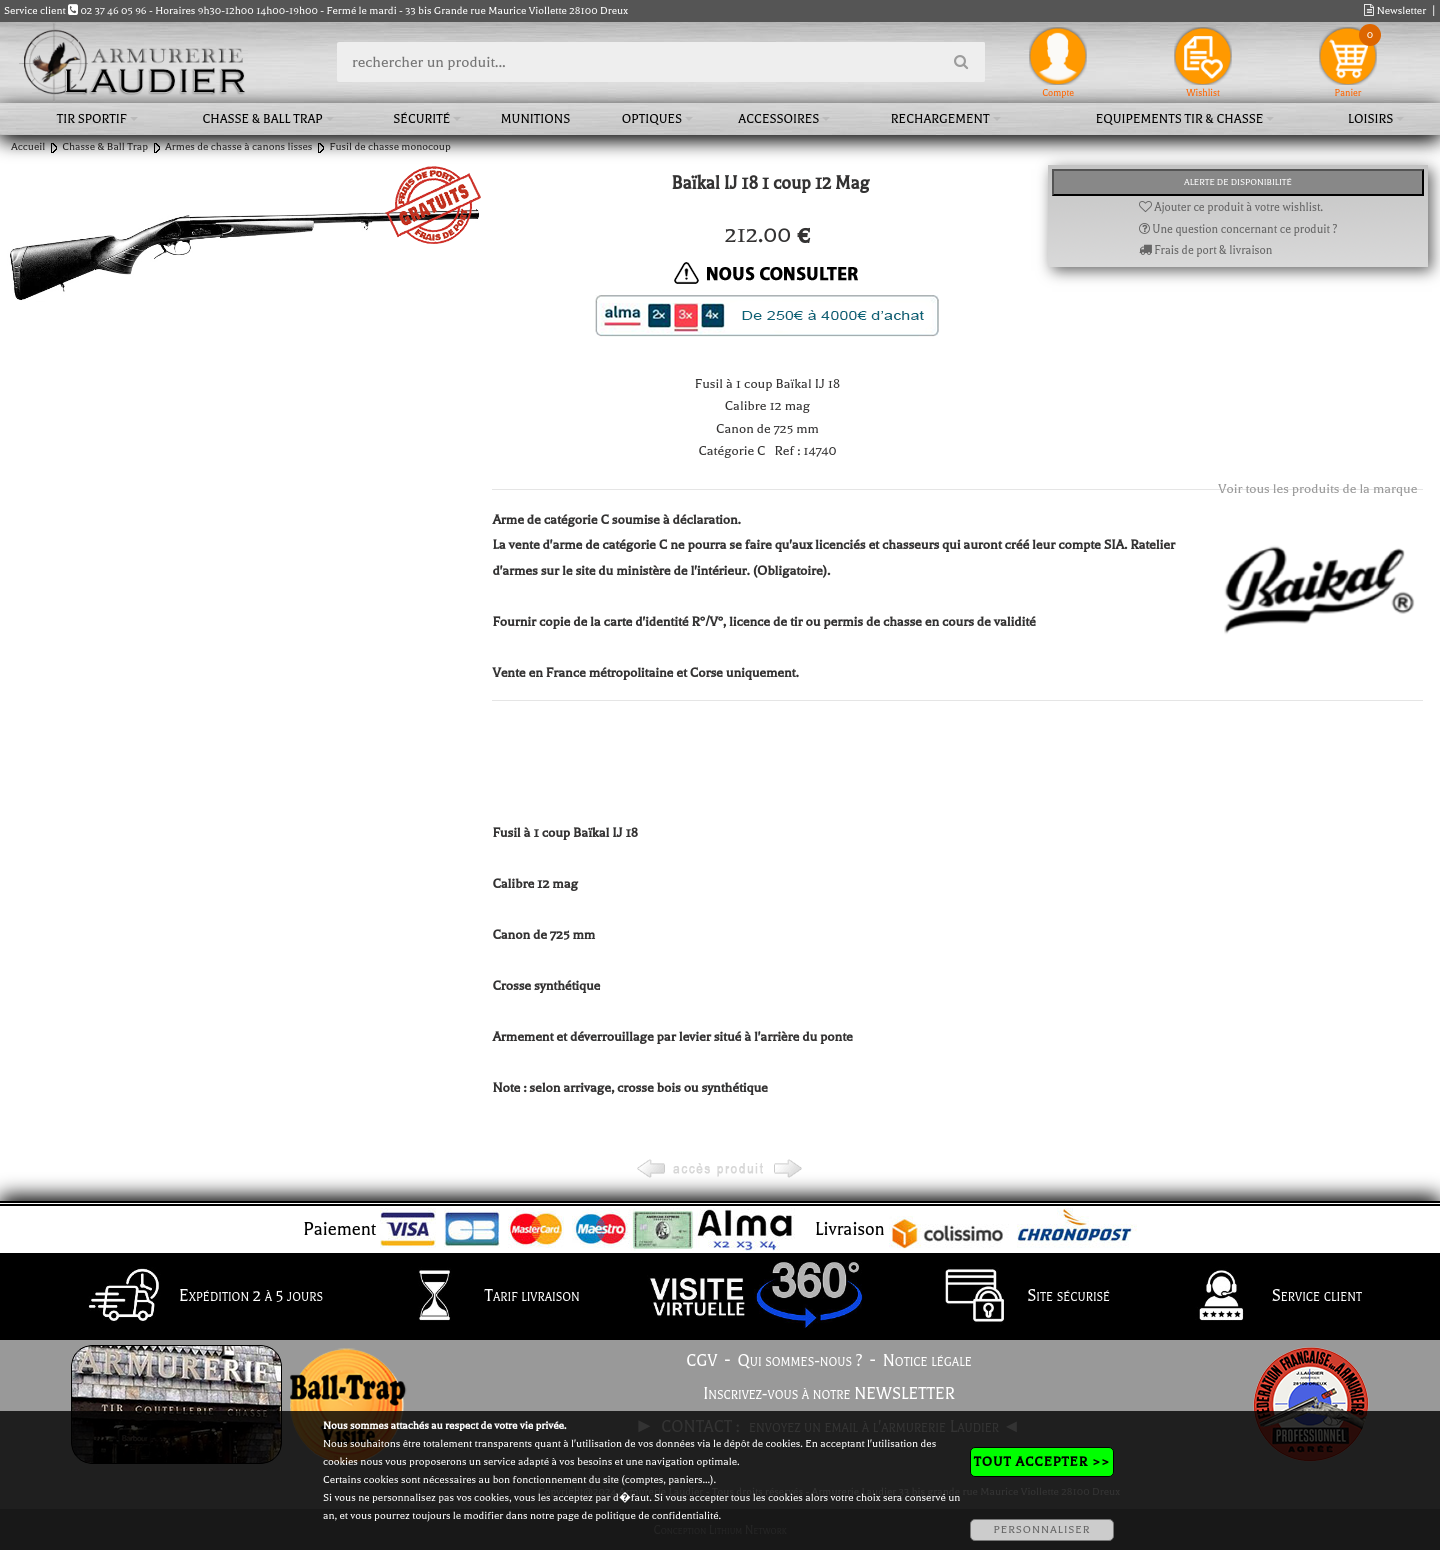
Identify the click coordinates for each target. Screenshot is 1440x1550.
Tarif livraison (482, 1297)
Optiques (652, 119)
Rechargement (940, 119)
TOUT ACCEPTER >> (1042, 1461)
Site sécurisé (1018, 1297)
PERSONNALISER (1041, 1529)
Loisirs (1370, 119)
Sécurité (421, 119)
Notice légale (927, 1361)
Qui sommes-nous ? (800, 1361)
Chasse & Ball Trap (263, 119)
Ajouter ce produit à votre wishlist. (1231, 207)
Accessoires (778, 119)
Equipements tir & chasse (1180, 119)
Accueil (28, 146)
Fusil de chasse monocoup (389, 146)
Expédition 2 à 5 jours (200, 1297)
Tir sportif (92, 119)
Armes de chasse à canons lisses (238, 146)
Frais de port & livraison (1206, 250)
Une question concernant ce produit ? (1238, 229)
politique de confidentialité (656, 1515)
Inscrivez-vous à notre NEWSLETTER (829, 1394)
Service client (1266, 1297)
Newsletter (1395, 10)
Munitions (535, 119)
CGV (701, 1361)
